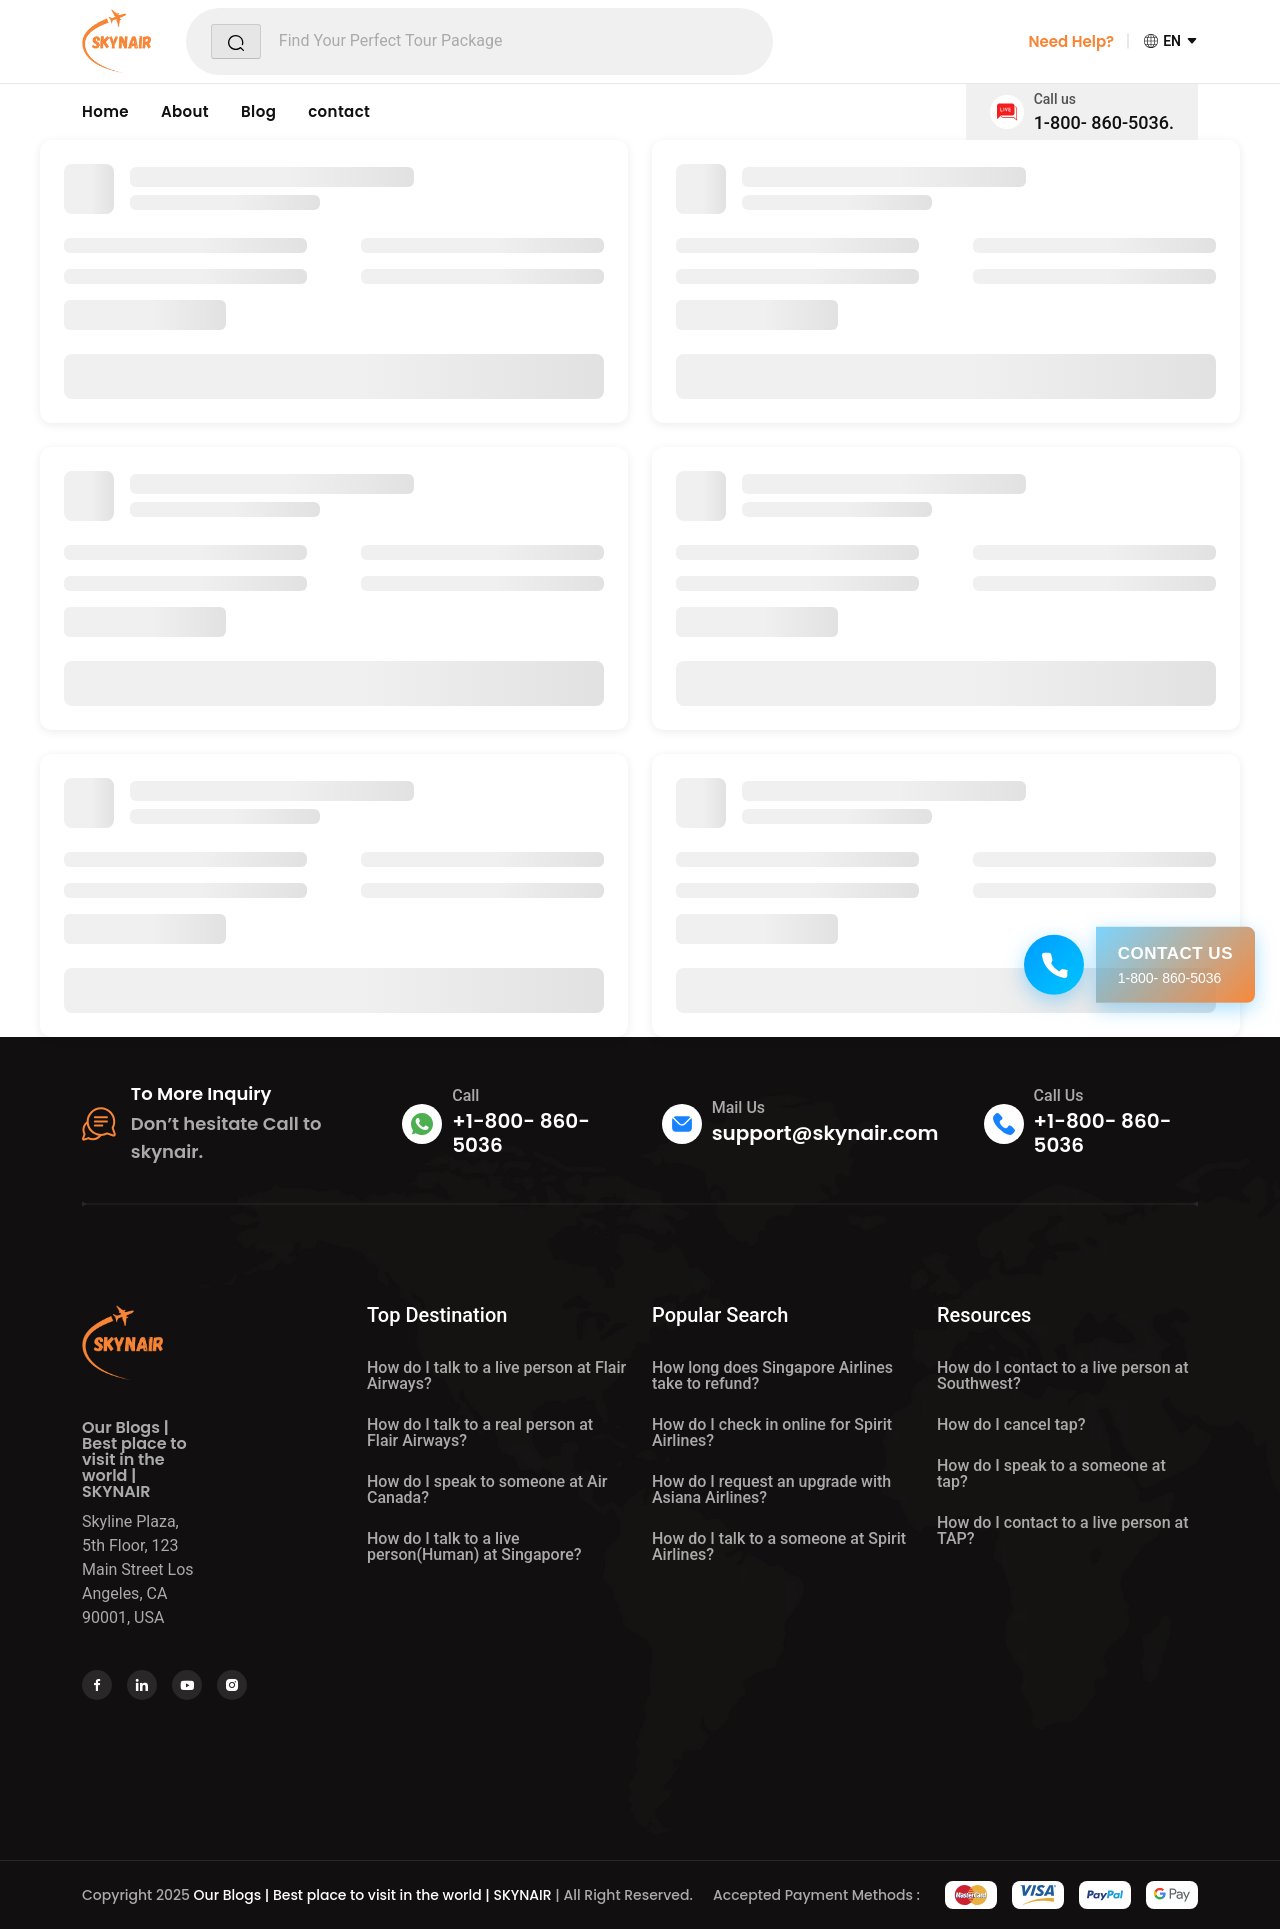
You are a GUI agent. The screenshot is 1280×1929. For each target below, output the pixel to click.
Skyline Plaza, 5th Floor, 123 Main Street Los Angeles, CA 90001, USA (138, 1569)
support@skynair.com (825, 1133)
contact (339, 111)
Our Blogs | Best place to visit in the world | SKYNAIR (373, 1895)
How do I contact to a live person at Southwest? (1063, 1375)
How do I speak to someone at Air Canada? (487, 1489)
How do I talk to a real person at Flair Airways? (480, 1432)
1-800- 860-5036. (1104, 122)
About (185, 111)
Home (105, 111)
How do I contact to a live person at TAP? (1063, 1530)
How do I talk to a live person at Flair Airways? (496, 1375)
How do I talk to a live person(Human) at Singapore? (474, 1546)
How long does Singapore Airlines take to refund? (772, 1375)
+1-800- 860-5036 (521, 1133)
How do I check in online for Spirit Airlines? (772, 1432)
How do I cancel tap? (1011, 1424)
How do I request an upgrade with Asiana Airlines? (771, 1489)
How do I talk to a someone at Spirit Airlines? (779, 1546)
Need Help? (1071, 41)
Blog (258, 111)
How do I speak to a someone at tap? (1051, 1473)
